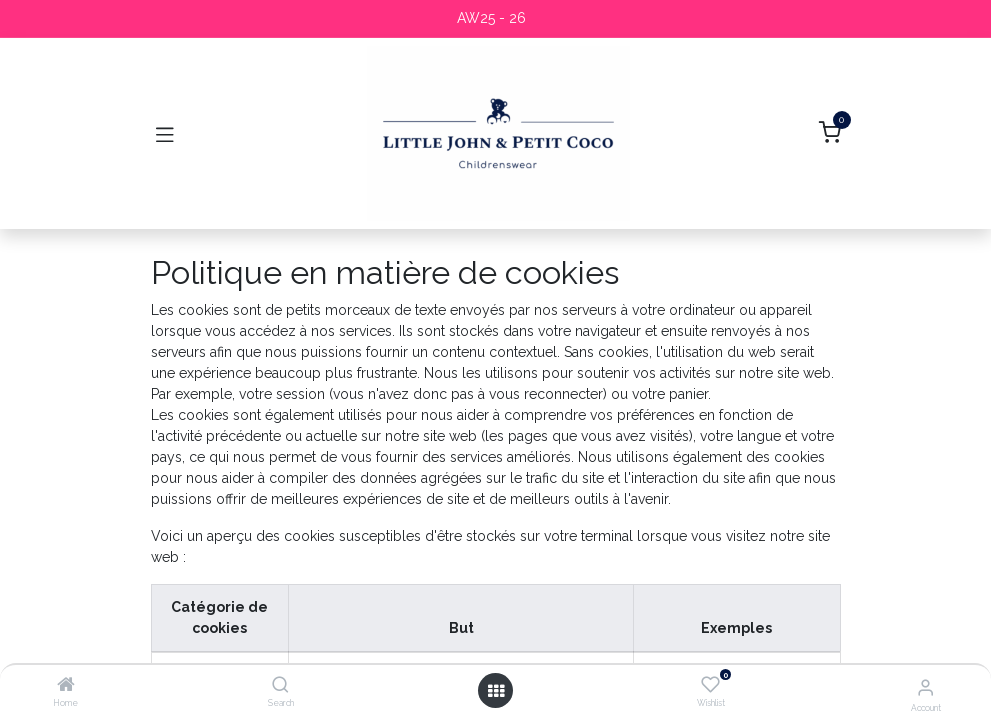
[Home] (66, 686)
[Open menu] (496, 691)
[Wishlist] (710, 685)
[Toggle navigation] (165, 134)
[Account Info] (925, 687)
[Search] (280, 686)
